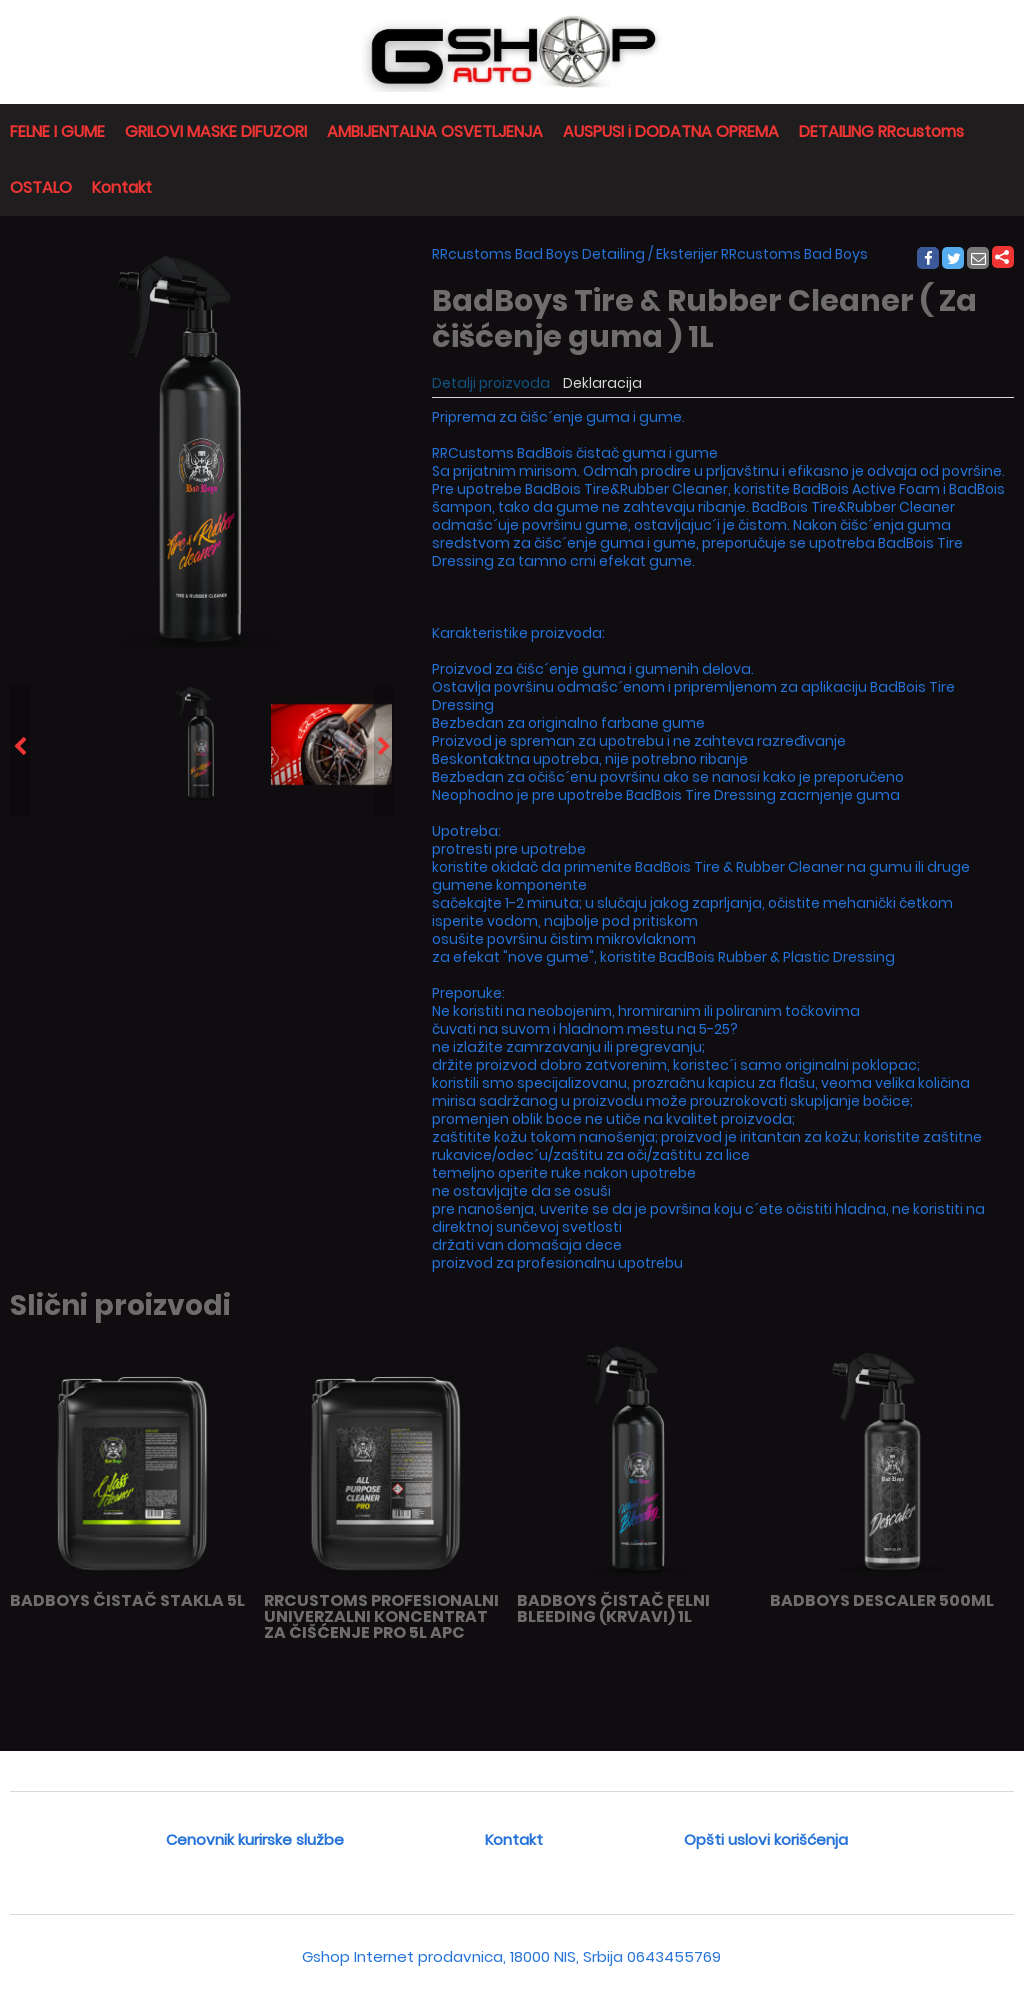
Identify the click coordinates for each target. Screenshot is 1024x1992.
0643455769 (674, 1956)
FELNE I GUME (57, 131)
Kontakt (122, 187)
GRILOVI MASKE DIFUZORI (216, 131)
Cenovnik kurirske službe (255, 1839)
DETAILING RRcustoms (881, 131)
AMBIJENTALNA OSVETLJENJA (435, 131)
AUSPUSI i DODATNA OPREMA (671, 131)
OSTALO (41, 187)
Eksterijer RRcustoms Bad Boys (762, 254)
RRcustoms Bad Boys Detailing (538, 254)
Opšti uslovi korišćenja (766, 1839)
